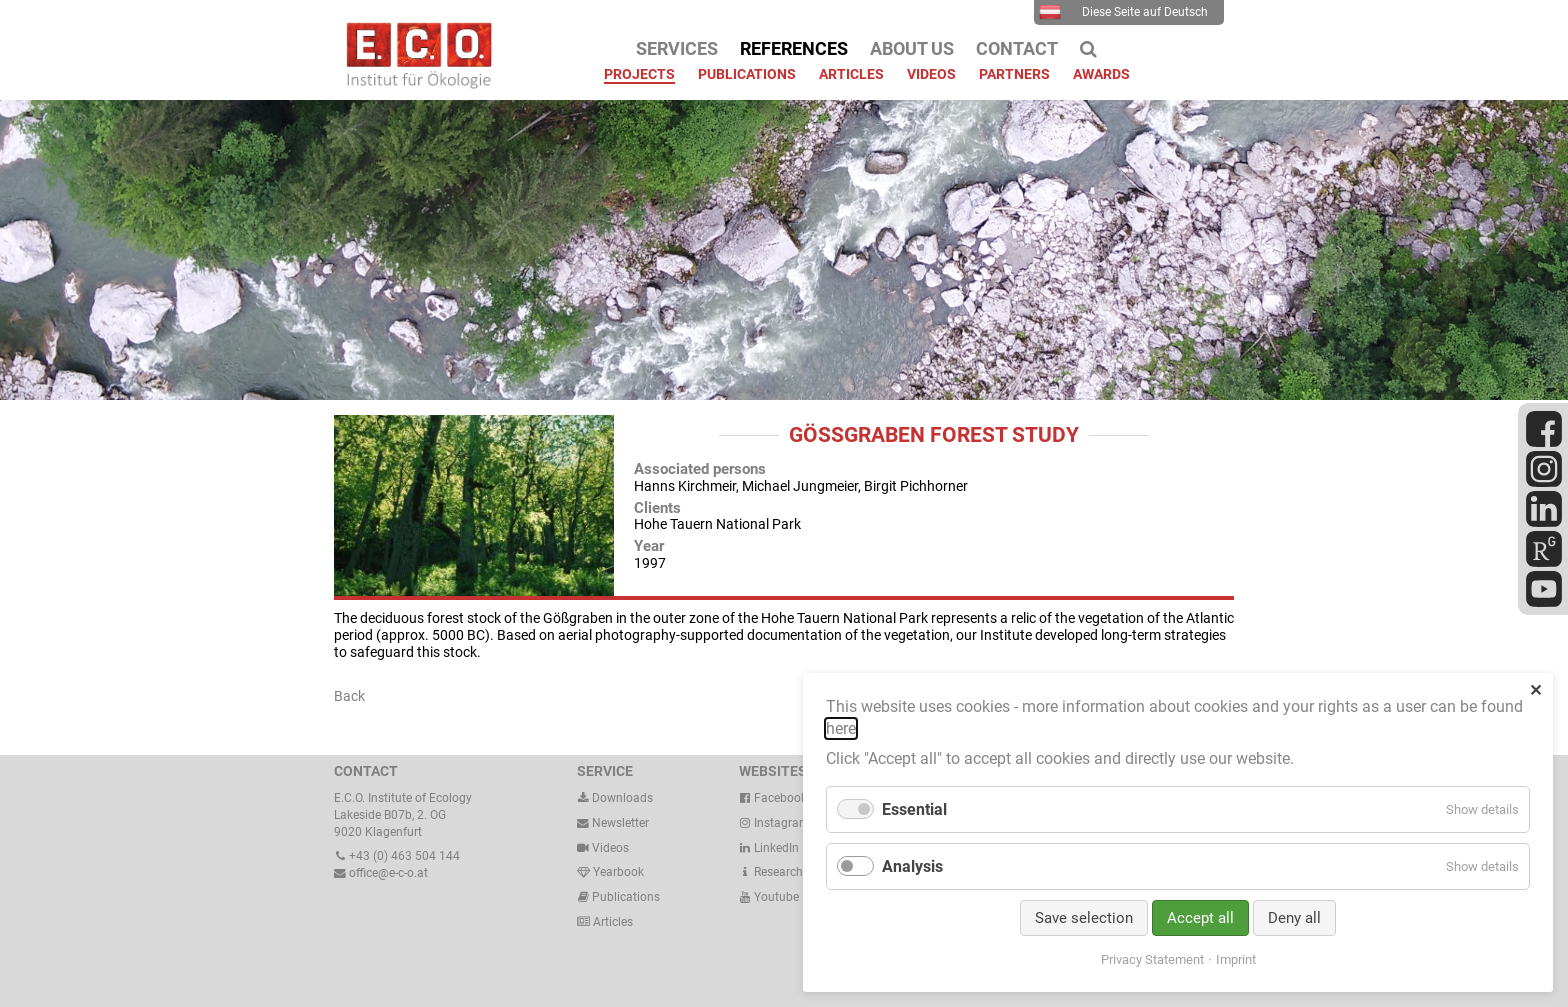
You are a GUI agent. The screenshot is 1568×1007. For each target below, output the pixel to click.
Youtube (769, 897)
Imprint (1236, 959)
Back (349, 696)
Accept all (1200, 918)
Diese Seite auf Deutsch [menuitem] (1123, 12)
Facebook (773, 798)
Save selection (1084, 918)
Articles (611, 922)
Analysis (912, 866)
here (841, 728)
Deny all (1294, 918)
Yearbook (610, 872)
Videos (610, 848)
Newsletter (613, 823)
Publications (626, 897)
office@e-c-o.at (381, 873)
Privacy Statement (1152, 959)
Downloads (615, 798)
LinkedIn (769, 848)
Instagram (774, 823)
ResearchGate (783, 872)
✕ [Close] (1535, 690)
